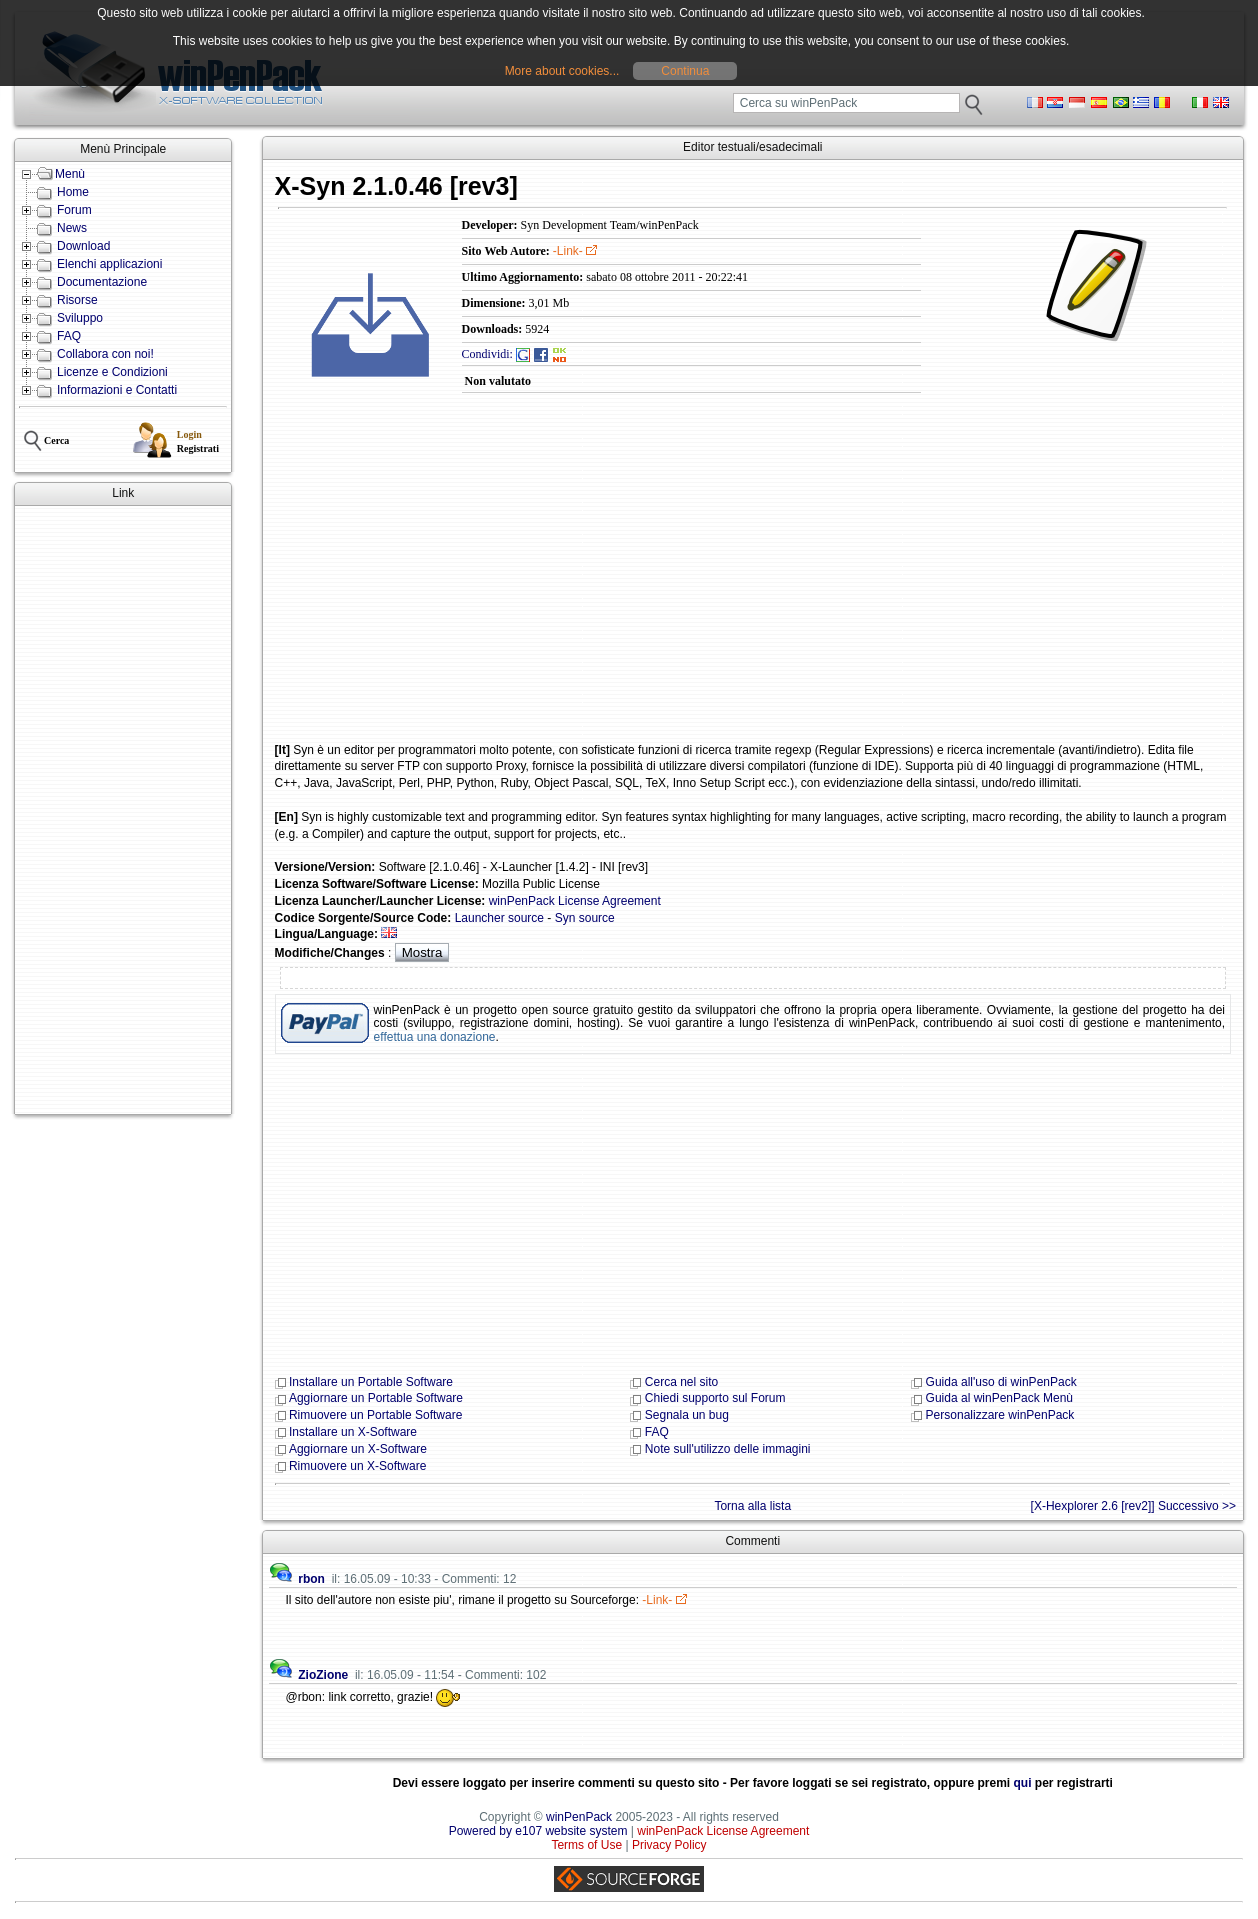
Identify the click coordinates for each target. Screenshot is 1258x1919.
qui (1023, 1783)
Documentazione (102, 282)
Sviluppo (80, 318)
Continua (685, 71)
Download (83, 246)
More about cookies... (562, 71)
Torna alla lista (752, 1506)
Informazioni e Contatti (117, 390)
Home (73, 192)
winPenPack (579, 1817)
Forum (74, 210)
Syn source (585, 918)
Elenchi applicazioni (109, 264)
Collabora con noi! (105, 354)
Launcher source (499, 918)
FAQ (69, 336)
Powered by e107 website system (538, 1831)
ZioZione (323, 1675)
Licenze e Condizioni (112, 372)
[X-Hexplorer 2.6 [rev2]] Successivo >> (1133, 1506)
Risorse (77, 300)
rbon (311, 1579)
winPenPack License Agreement (575, 901)
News (72, 228)
